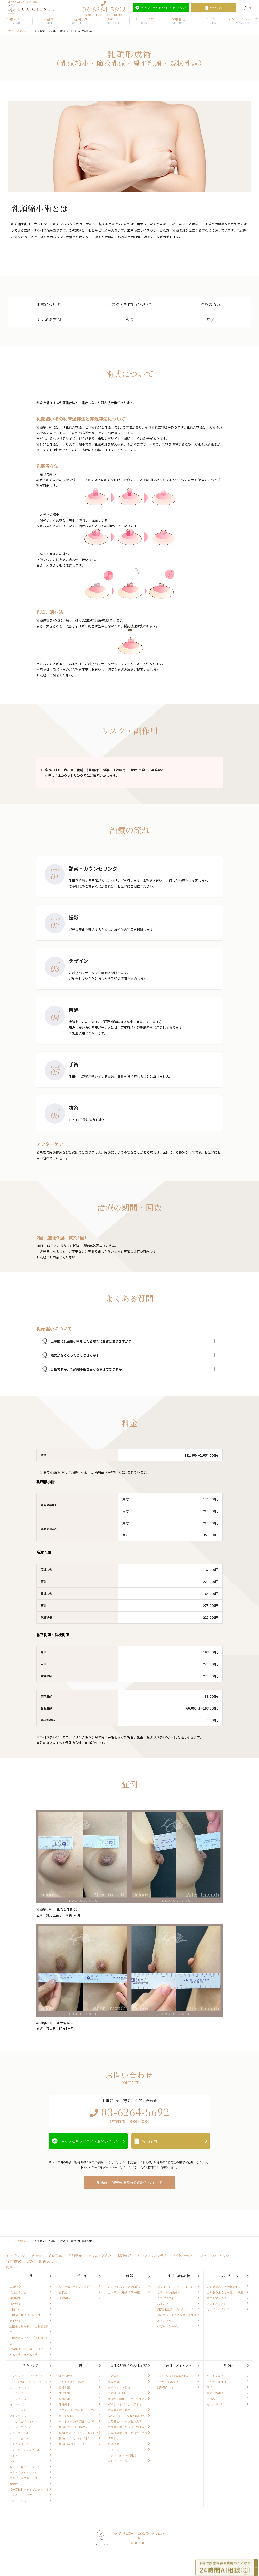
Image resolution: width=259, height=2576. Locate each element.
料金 (130, 319)
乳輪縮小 (64, 2404)
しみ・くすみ (17, 2501)
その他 (228, 2365)
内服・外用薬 (215, 2393)
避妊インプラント (119, 2461)
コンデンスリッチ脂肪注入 (125, 2287)
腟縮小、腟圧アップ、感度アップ (129, 2399)
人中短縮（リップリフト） (75, 2287)
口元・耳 (80, 2275)
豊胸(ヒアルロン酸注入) (73, 2427)
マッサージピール (20, 2427)
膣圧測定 (113, 2438)
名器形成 (113, 2444)
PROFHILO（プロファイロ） (176, 2309)
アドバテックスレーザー (24, 2478)
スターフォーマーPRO (122, 2455)
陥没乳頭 (64, 2387)
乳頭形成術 (65, 2376)
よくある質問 (49, 319)
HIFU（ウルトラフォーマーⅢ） (29, 2382)
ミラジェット (17, 2410)
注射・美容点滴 (179, 2275)
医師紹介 (113, 20)
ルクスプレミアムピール (24, 2450)
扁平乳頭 (64, 2393)
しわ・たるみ (228, 2275)
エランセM (164, 2321)
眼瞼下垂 (15, 2309)
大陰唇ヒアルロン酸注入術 (125, 2421)
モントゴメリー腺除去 (72, 2382)
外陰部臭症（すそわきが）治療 (128, 2433)
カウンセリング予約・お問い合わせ (90, 2141)
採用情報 (178, 20)
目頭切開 (15, 2298)
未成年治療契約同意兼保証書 (131, 2182)
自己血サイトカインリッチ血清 (176, 2315)
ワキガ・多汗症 (216, 2382)
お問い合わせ (183, 2255)
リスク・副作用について (129, 304)
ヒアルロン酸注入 (168, 2292)
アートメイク (215, 2376)
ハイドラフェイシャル (23, 2472)
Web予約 (149, 2141)
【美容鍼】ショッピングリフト (29, 2489)
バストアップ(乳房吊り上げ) (76, 2421)
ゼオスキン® (214, 2404)
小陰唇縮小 (115, 2376)
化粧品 (211, 2399)
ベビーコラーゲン (168, 2326)
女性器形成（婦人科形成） (129, 2365)
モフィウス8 (17, 2404)
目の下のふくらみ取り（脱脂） (226, 2292)
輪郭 (129, 2275)
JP (242, 7)
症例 (210, 319)
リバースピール (19, 2438)
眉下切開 (15, 2321)
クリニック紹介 (146, 20)
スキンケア (31, 2365)
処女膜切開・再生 (119, 2410)
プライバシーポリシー (216, 2255)
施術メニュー (15, 2267)
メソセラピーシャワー (23, 2421)
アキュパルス (17, 2416)
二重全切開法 (17, 2292)
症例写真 (81, 20)
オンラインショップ (243, 20)
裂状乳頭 (64, 2399)
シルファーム (17, 2399)
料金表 (48, 20)
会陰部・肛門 (116, 2393)
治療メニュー (16, 20)
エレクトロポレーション (24, 2467)
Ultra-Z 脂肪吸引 (168, 2382)
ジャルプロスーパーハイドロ (175, 2287)
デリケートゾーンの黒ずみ (125, 2404)
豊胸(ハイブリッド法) (72, 2444)
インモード (16, 2393)
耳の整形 (64, 2298)
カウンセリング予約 (152, 2255)
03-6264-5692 (104, 9)
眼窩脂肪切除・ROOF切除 (26, 2349)
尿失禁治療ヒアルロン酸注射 (126, 2427)
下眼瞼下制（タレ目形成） (26, 2315)
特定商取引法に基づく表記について (32, 2261)
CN (248, 7)
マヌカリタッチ (19, 2444)
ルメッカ (15, 2461)
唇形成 (62, 2292)
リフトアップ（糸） (219, 2298)
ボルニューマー (19, 2387)
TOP (10, 31)
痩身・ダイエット (179, 2365)
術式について (49, 304)
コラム (210, 20)
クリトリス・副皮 (119, 2387)
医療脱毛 (15, 2484)
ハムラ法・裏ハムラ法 (23, 2355)
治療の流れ (210, 304)
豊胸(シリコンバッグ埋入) (74, 2438)
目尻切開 (15, 2304)
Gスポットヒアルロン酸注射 (126, 2416)
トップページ (15, 2255)
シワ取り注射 (165, 2298)
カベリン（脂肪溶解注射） (125, 2292)
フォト (13, 2455)
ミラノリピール (19, 2433)
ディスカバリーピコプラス (26, 2376)
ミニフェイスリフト (219, 2309)
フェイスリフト (216, 2304)
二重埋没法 (16, 2287)
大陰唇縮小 (115, 2382)
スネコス (163, 2304)
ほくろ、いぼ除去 (20, 2495)
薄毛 (209, 2387)
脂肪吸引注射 (165, 2387)
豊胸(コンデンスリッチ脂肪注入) (79, 2433)
